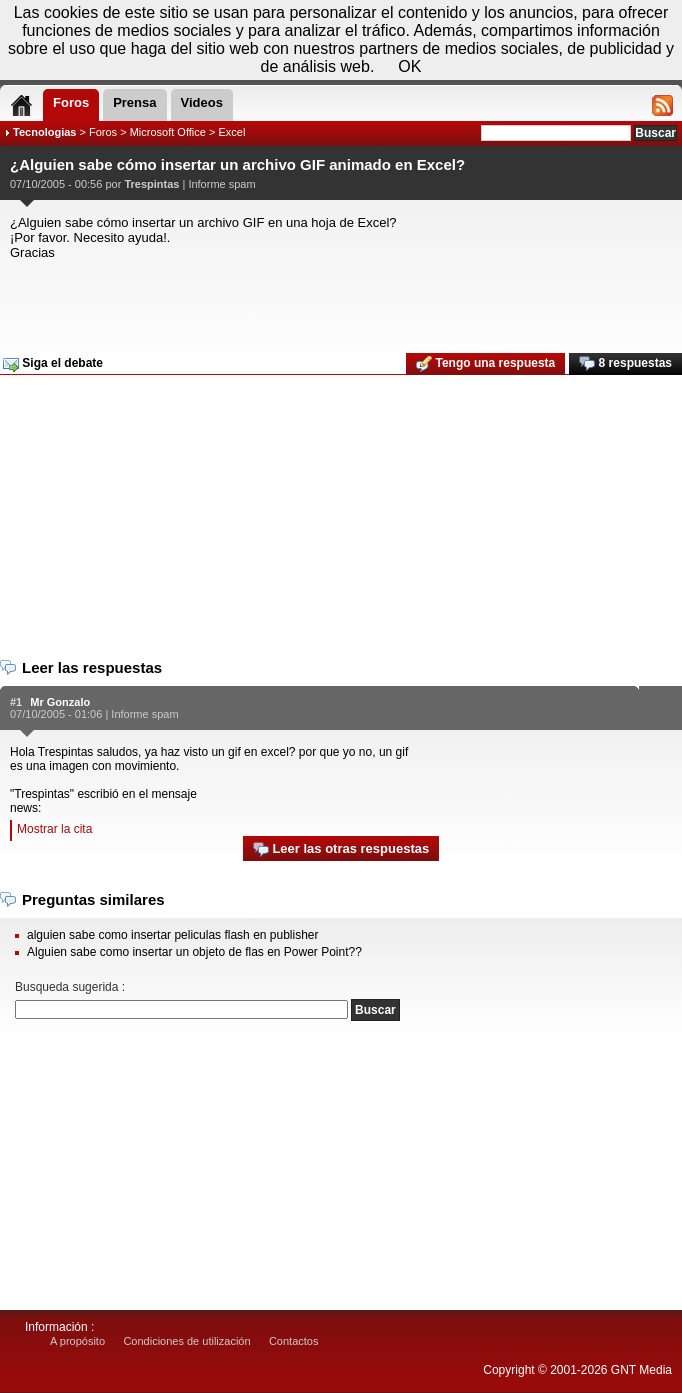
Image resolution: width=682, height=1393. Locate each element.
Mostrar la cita (54, 829)
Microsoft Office (168, 132)
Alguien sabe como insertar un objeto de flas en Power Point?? (194, 952)
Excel (231, 132)
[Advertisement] (338, 300)
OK (409, 66)
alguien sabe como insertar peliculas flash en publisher (173, 935)
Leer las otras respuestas (341, 849)
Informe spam (221, 184)
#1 (16, 702)
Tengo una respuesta (485, 364)
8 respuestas (625, 364)
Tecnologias (44, 132)
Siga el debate (53, 364)
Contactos (294, 1341)
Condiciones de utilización (186, 1341)
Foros (103, 132)
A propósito (77, 1341)
